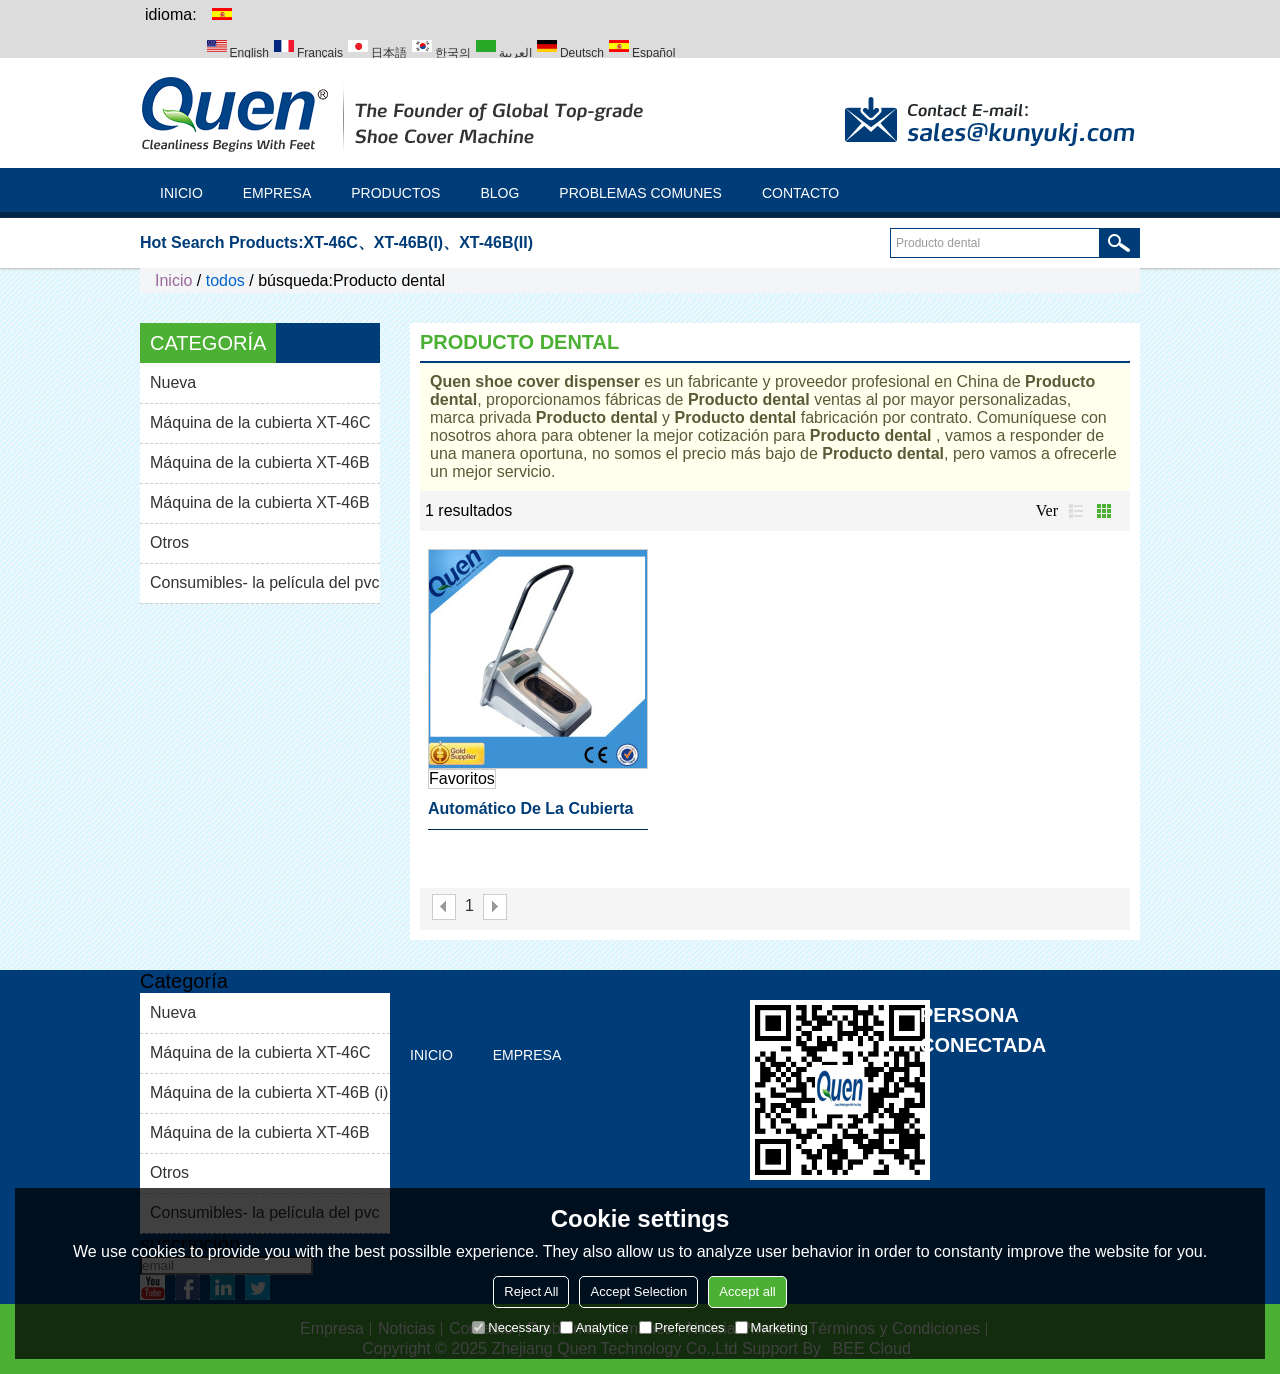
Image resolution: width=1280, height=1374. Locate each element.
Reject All (531, 1291)
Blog (499, 193)
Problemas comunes (640, 193)
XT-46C (331, 242)
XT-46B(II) (496, 242)
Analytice (594, 1327)
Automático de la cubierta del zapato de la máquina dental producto (530, 815)
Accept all (747, 1291)
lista (1076, 511)
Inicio (181, 193)
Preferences (682, 1327)
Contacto (800, 193)
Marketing (771, 1327)
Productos (395, 193)
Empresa (277, 193)
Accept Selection (638, 1291)
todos (225, 280)
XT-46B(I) (408, 242)
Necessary (510, 1327)
